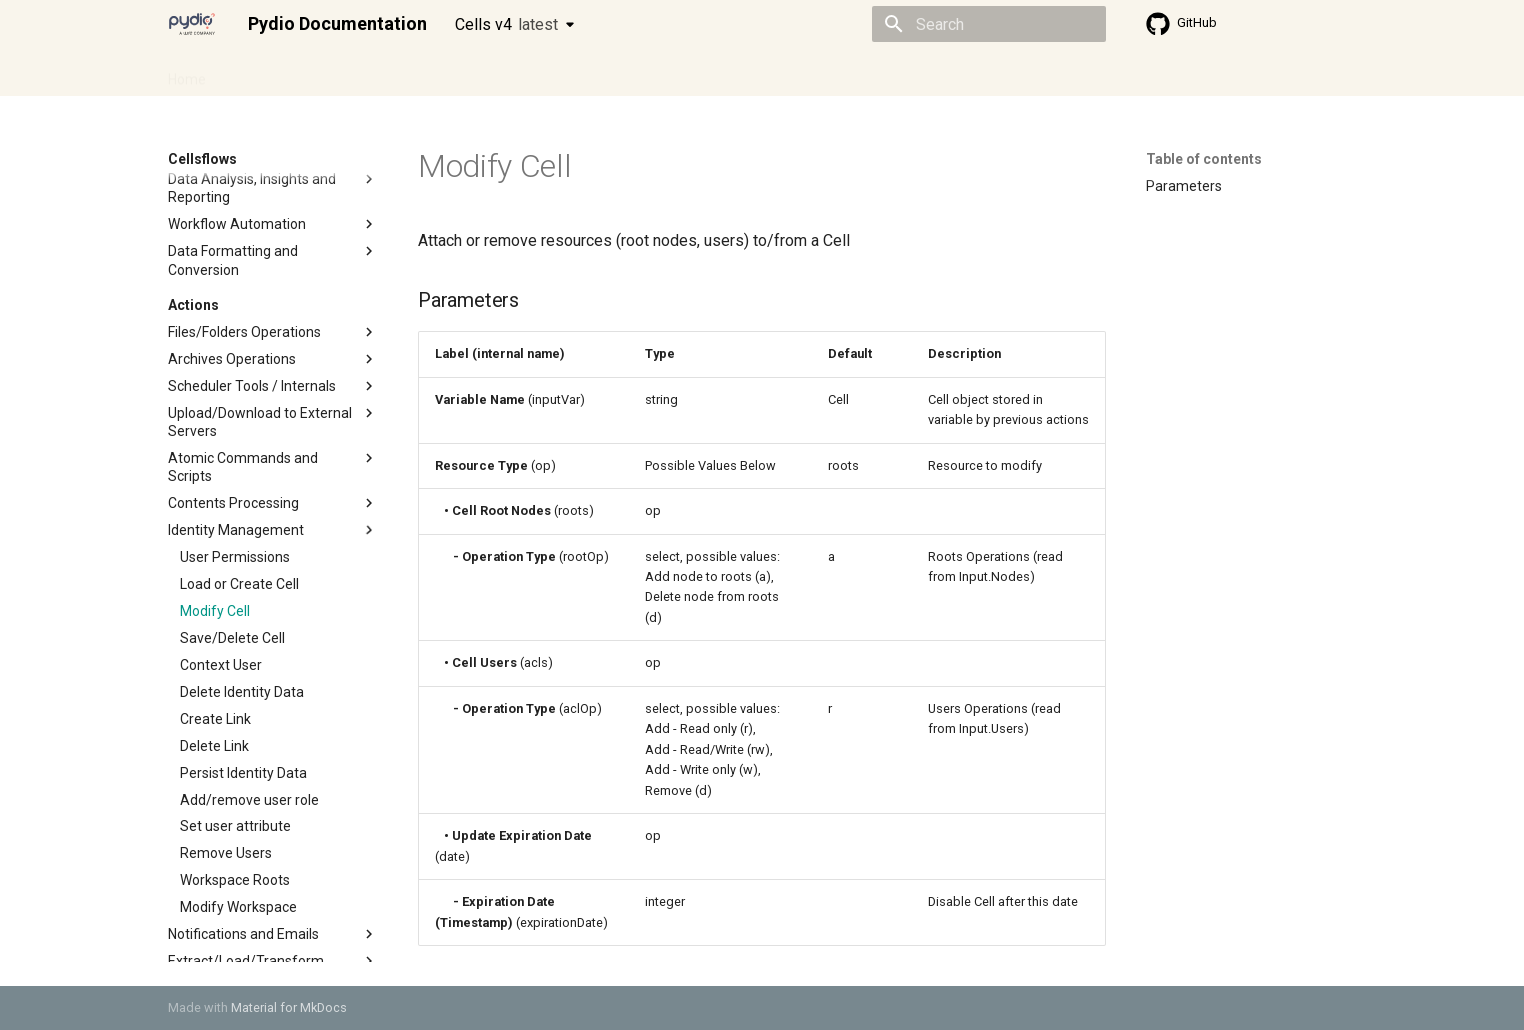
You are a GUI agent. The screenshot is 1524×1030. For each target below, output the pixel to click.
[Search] (989, 24)
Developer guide (473, 73)
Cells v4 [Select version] (506, 24)
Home (187, 73)
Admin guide (270, 73)
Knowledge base (600, 73)
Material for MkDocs (289, 1007)
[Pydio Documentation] (192, 24)
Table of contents (1204, 159)
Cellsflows (366, 73)
